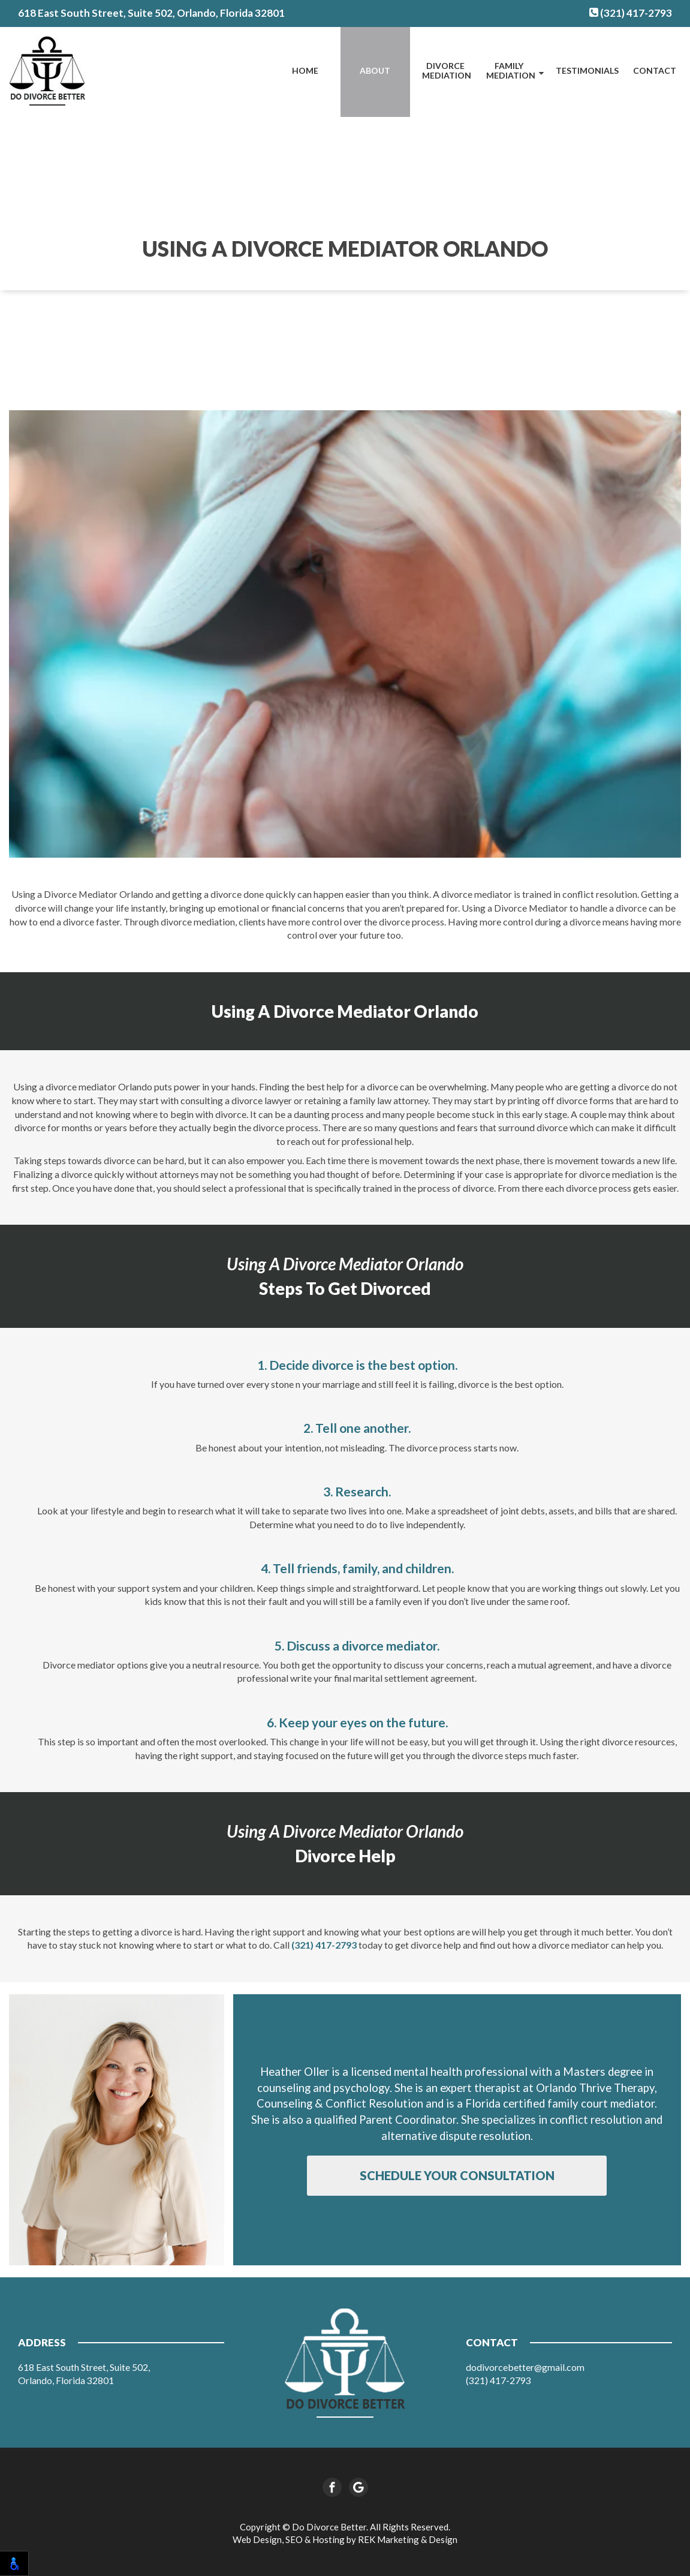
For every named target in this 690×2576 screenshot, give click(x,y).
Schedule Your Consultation (457, 2175)
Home (305, 70)
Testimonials (587, 70)
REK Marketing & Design (407, 2539)
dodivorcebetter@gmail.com (525, 2367)
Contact (654, 70)
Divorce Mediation (446, 71)
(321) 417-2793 (630, 13)
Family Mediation (510, 71)
